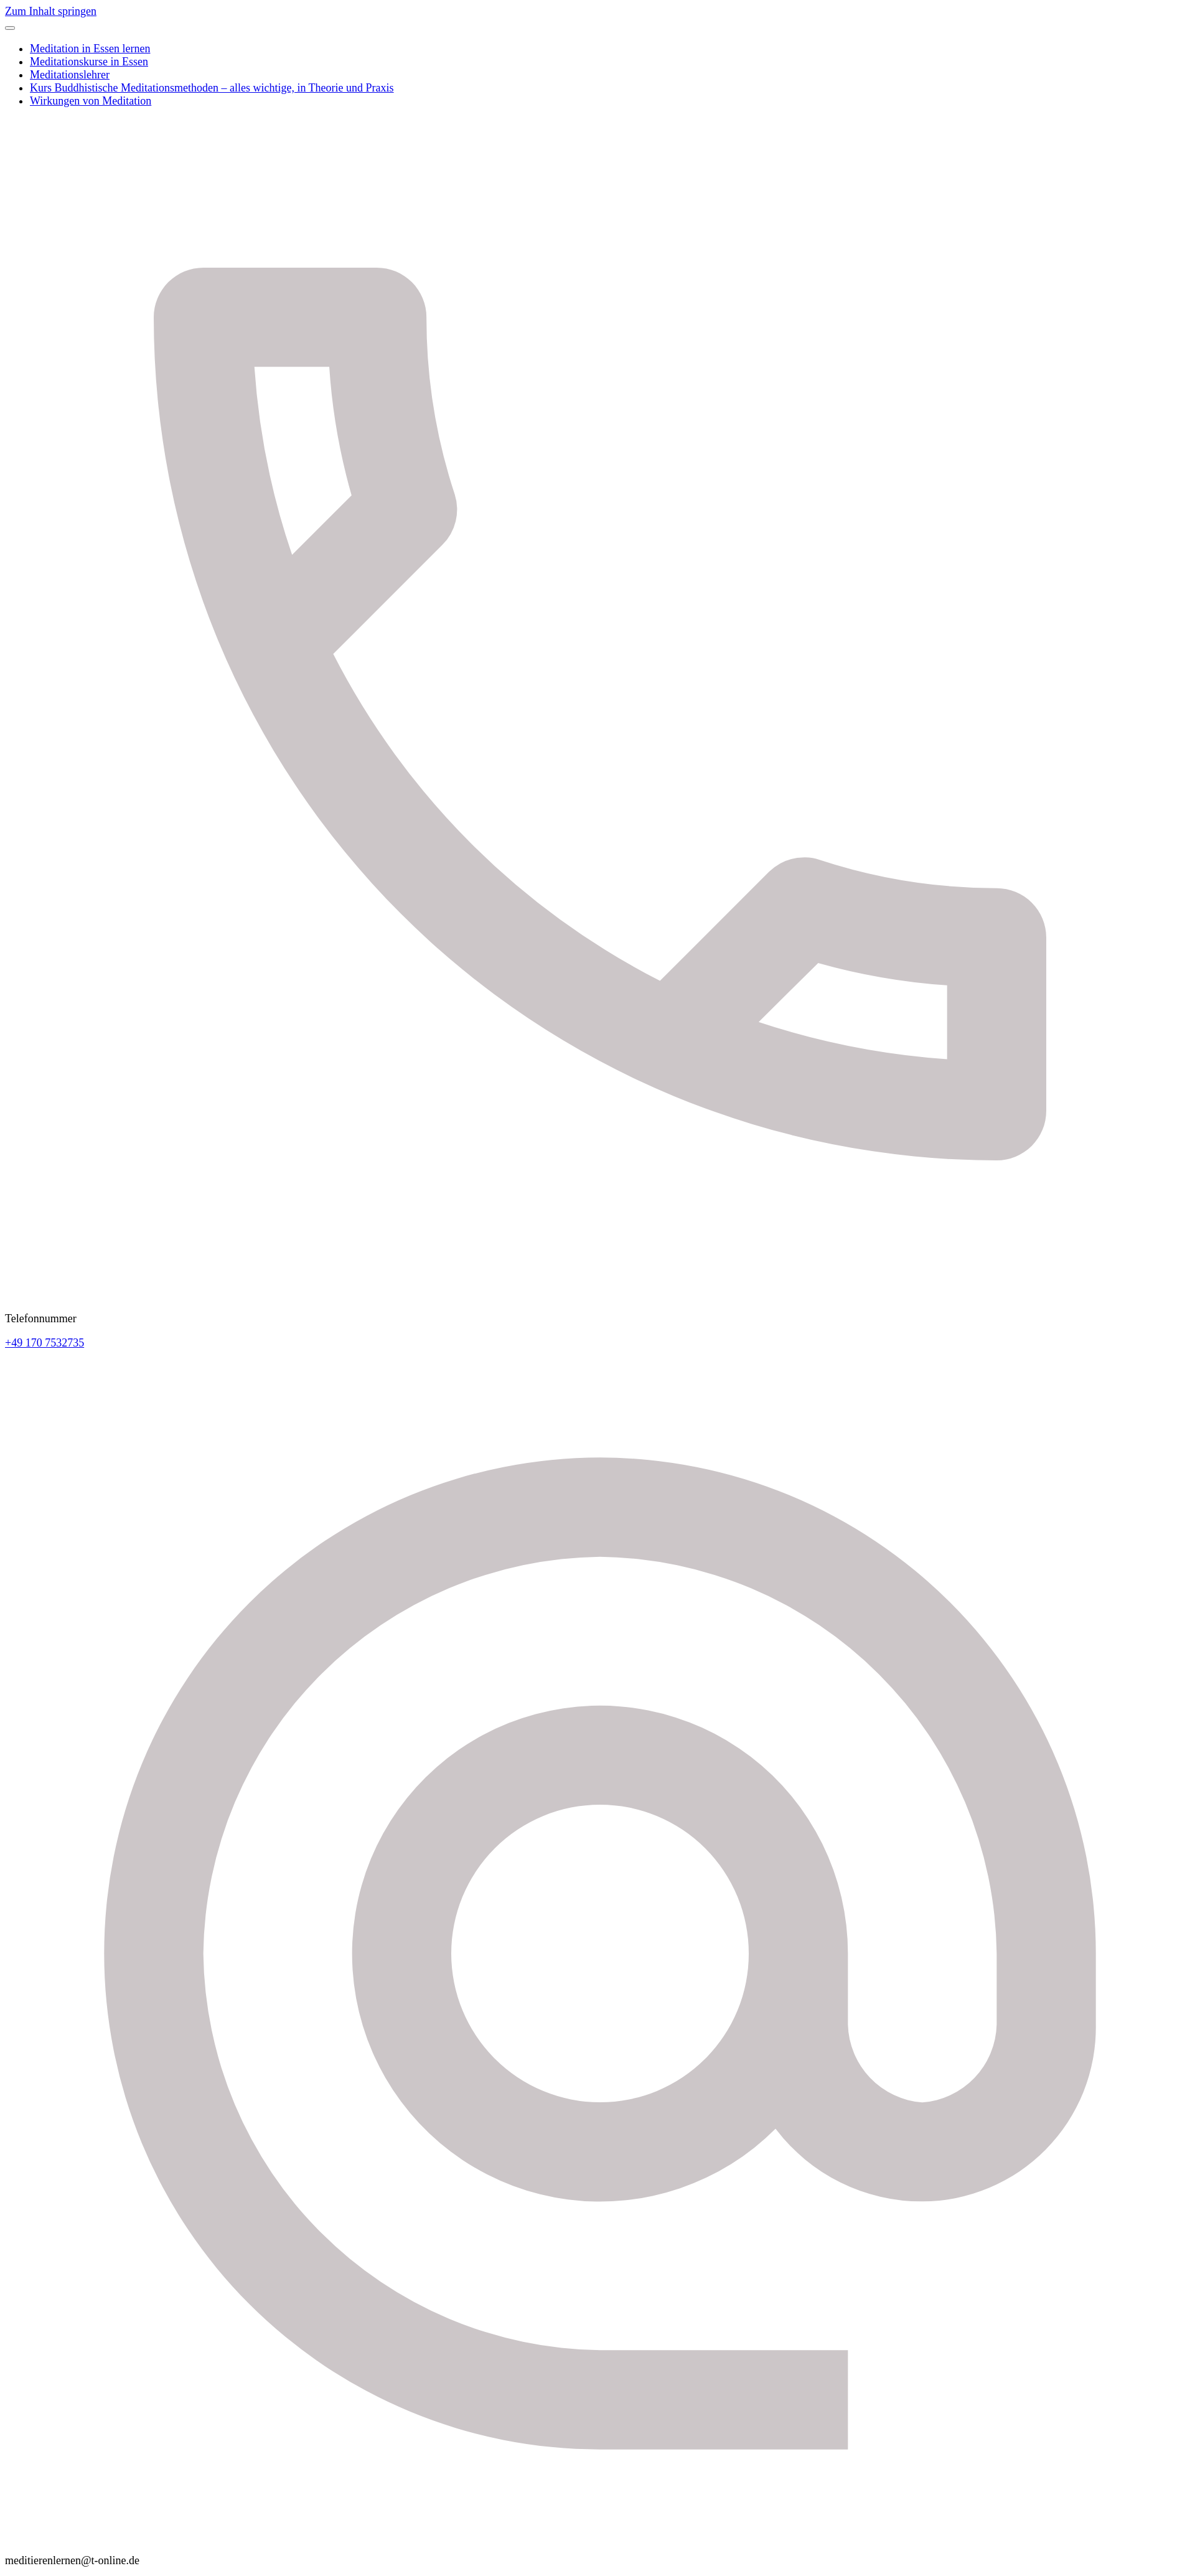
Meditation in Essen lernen (90, 48)
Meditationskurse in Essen (89, 61)
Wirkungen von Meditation (90, 101)
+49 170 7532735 (44, 1343)
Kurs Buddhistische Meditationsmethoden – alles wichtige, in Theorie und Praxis (212, 88)
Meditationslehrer (70, 74)
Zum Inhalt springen (50, 11)
